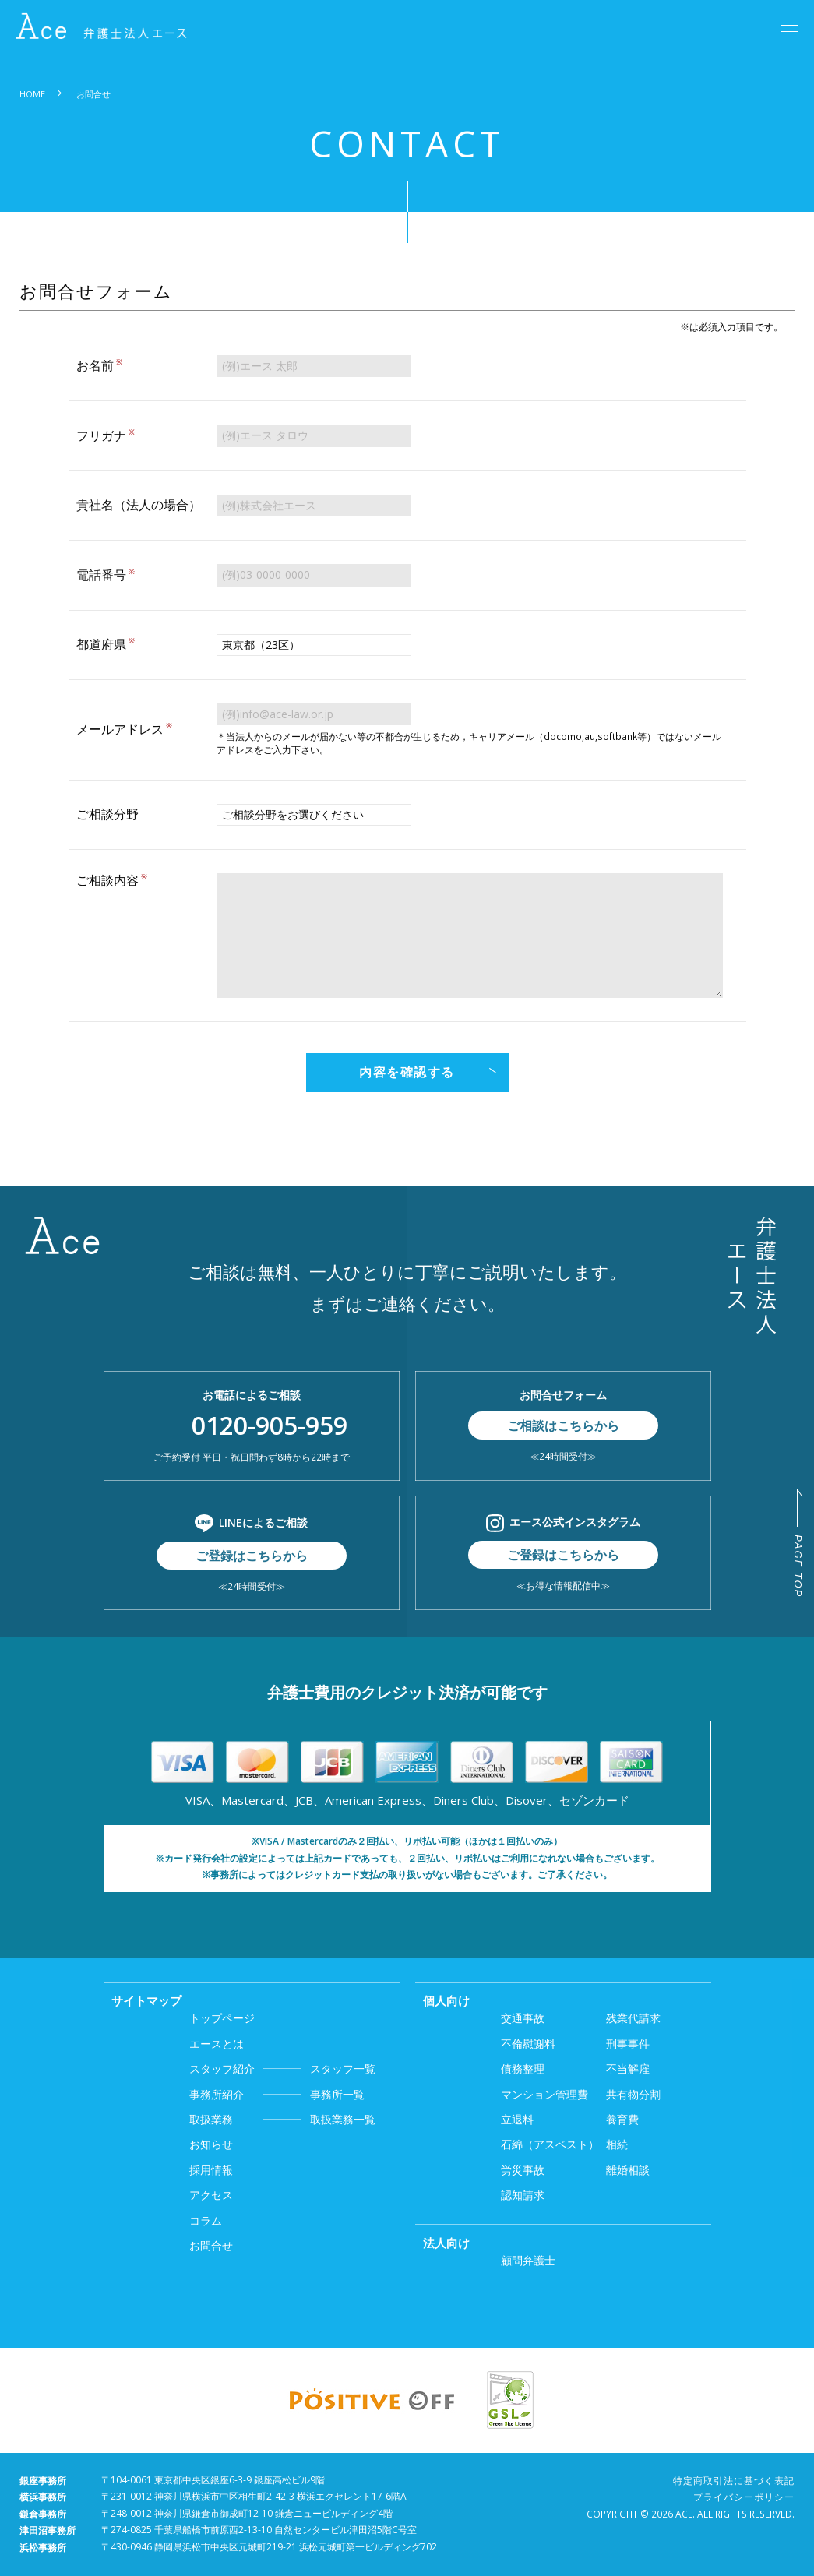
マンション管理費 (544, 2094)
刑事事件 (628, 2043)
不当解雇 (628, 2068)
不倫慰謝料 (528, 2043)
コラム (205, 2220)
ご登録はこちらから (252, 1555)
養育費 (622, 2119)
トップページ (222, 2017)
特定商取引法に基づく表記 (734, 2480)
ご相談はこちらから (563, 1425)
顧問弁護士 (528, 2260)
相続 (617, 2144)
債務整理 (522, 2068)
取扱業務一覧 (282, 2119)
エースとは (216, 2043)
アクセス (211, 2194)
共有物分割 (633, 2094)
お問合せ (211, 2245)
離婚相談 (628, 2169)
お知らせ (211, 2144)
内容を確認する (407, 1071)
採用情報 (211, 2169)
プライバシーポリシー (744, 2497)
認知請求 (522, 2194)
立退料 (517, 2119)
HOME (32, 94)
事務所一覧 (277, 2094)
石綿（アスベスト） (550, 2144)
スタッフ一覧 (282, 2068)
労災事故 (522, 2169)
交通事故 (522, 2017)
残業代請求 (633, 2017)
